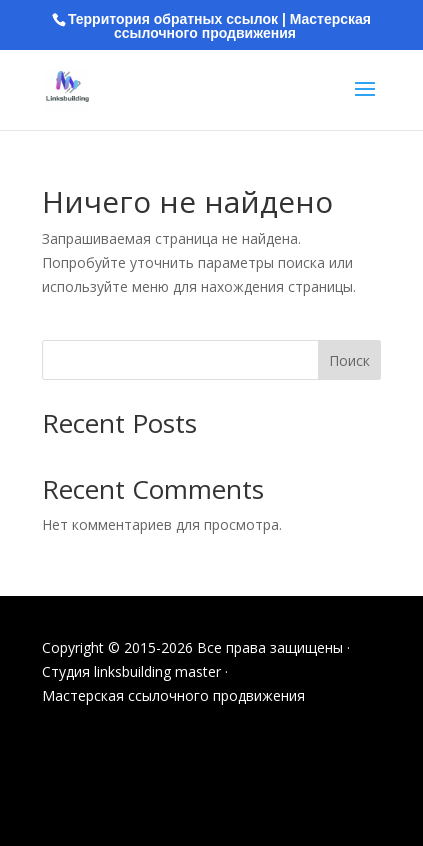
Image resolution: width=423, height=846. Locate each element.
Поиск (349, 360)
